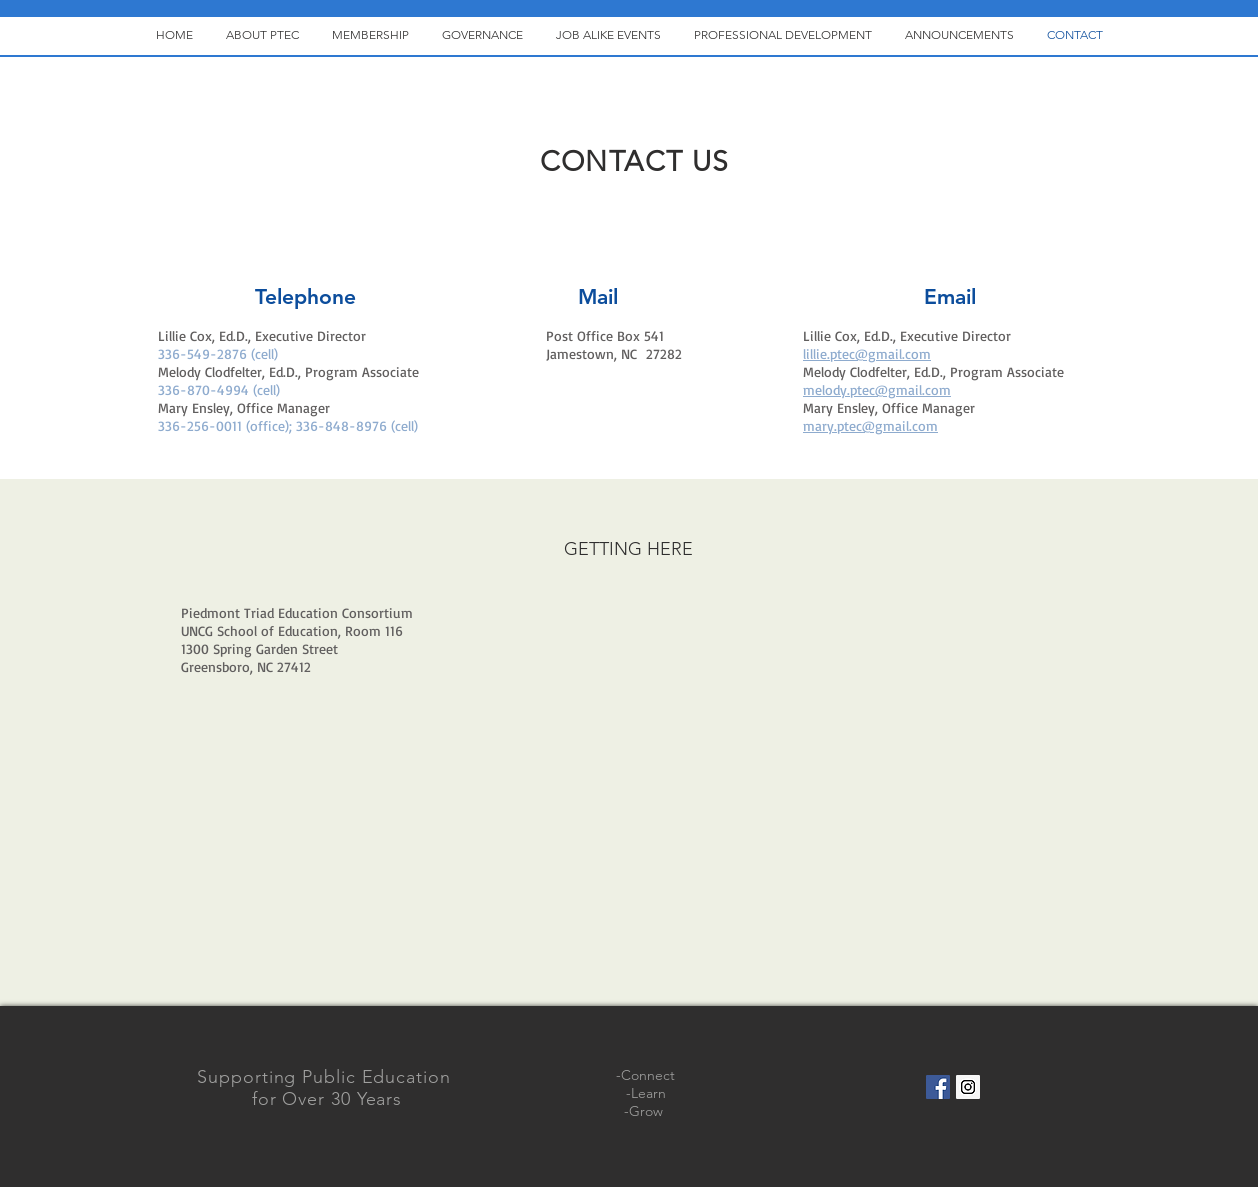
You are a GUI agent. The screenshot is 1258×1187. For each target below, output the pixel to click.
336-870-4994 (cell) (219, 389)
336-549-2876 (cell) (218, 353)
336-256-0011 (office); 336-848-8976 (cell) (288, 425)
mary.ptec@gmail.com (870, 425)
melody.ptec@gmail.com (877, 389)
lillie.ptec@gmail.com (867, 353)
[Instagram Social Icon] (968, 1087)
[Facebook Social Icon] (938, 1087)
